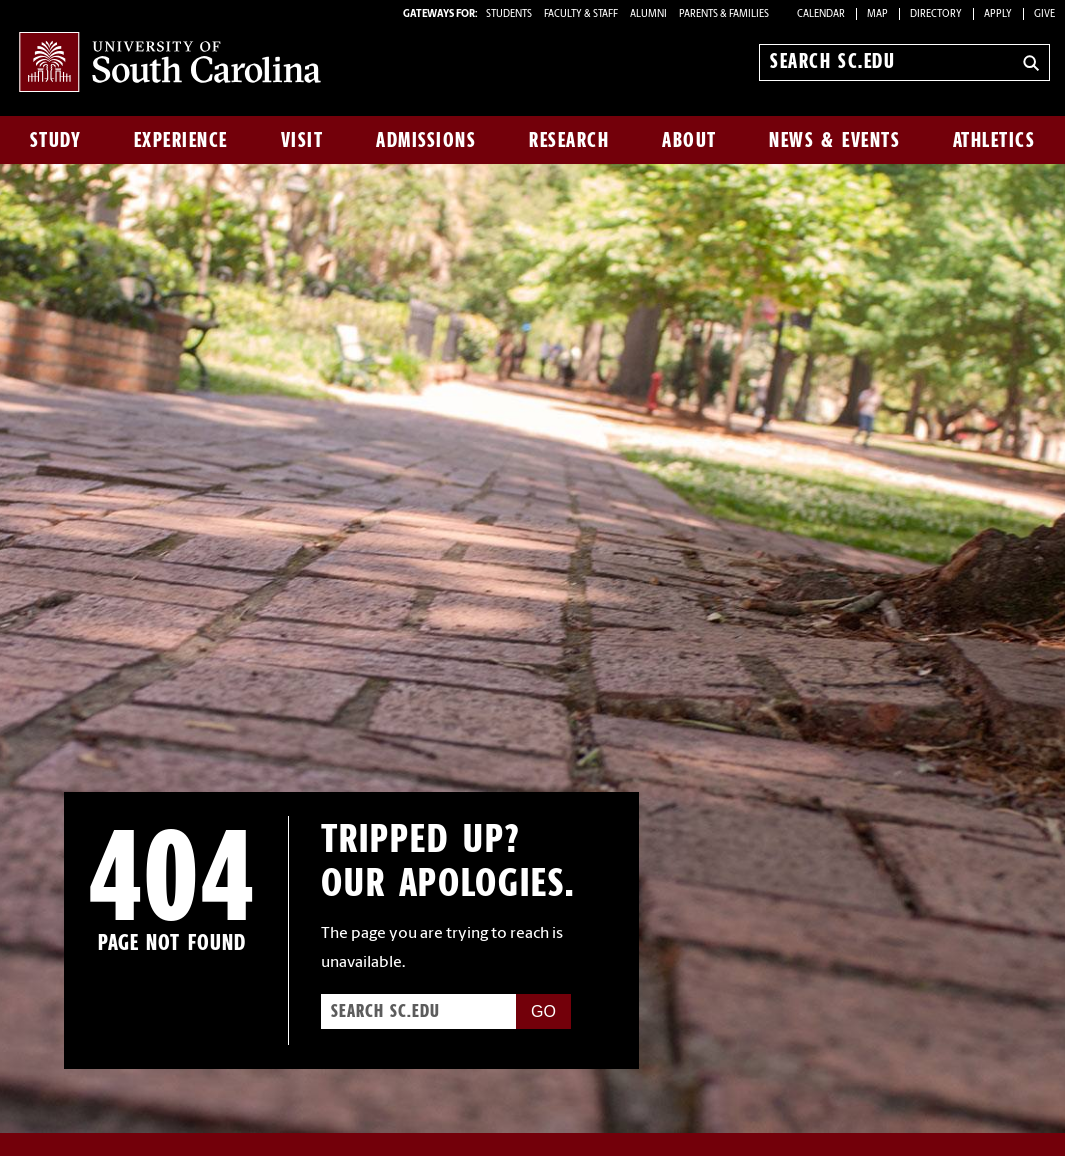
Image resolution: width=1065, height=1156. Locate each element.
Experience (181, 140)
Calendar (821, 14)
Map (877, 14)
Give (1044, 14)
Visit (302, 140)
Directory (936, 14)
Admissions (426, 140)
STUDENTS (510, 14)
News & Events (834, 140)
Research (569, 140)
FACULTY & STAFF (581, 14)
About (689, 140)
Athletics (994, 140)
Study (56, 140)
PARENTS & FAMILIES (724, 14)
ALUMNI (648, 14)
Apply (998, 14)
